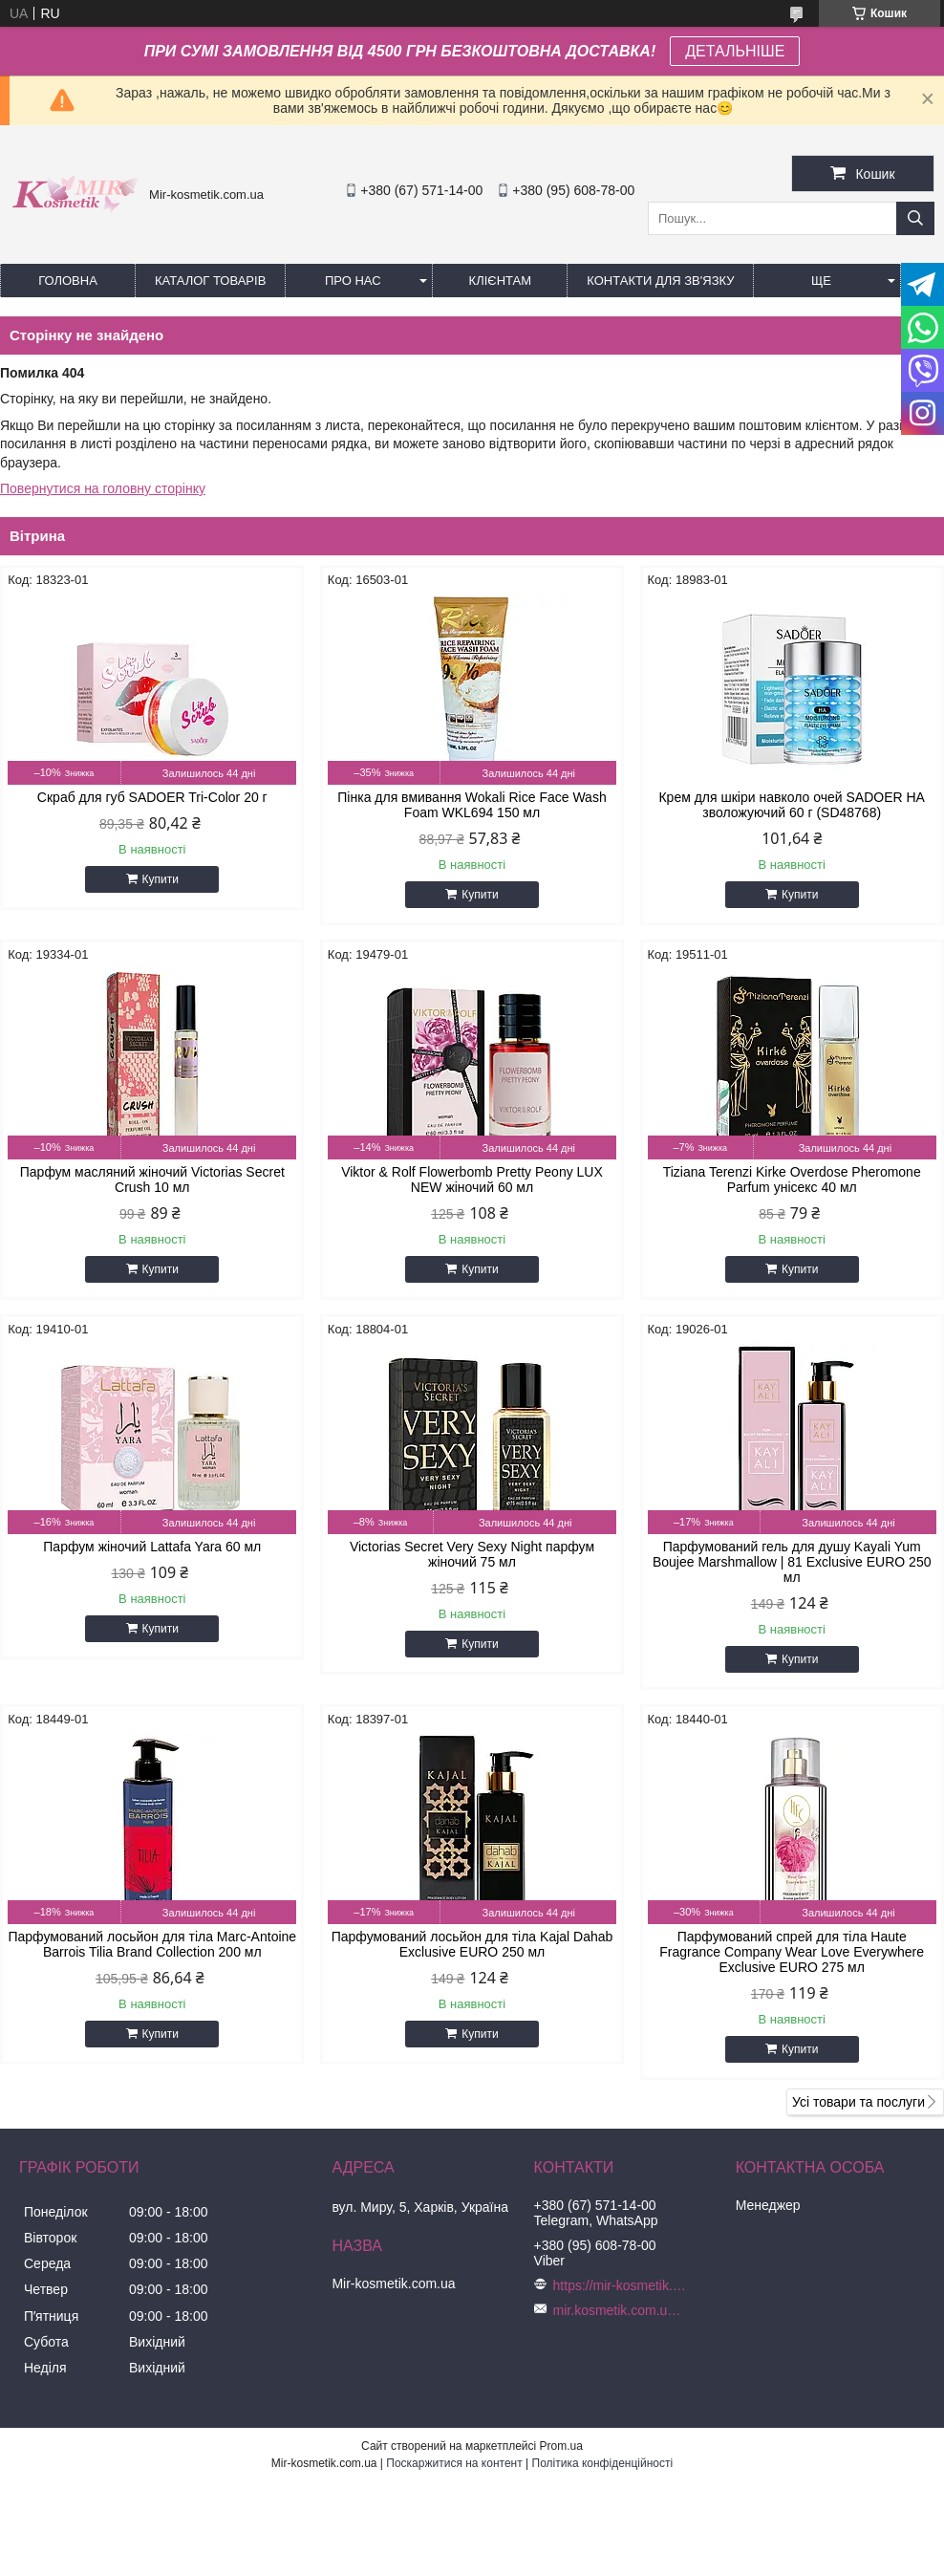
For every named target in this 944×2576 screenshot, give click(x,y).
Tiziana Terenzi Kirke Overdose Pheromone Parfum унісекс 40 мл (792, 1179)
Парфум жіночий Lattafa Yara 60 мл (152, 1546)
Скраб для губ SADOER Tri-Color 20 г (152, 797)
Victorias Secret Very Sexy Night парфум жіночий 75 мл (472, 1554)
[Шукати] (915, 218)
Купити (160, 879)
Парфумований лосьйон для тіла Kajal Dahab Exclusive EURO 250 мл (472, 1944)
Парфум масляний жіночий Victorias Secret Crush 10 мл (152, 1179)
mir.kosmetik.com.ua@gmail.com (620, 2310)
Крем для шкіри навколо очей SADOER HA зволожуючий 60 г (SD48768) (791, 805)
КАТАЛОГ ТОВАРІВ (210, 280)
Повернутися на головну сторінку (102, 488)
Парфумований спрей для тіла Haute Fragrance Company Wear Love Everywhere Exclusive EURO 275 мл (791, 1952)
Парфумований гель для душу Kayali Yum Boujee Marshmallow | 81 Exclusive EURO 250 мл (792, 1562)
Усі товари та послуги (858, 2102)
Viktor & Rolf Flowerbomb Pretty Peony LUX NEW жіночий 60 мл (472, 1179)
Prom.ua (561, 2446)
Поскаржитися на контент (454, 2463)
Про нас (353, 280)
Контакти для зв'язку (660, 280)
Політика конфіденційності (603, 2463)
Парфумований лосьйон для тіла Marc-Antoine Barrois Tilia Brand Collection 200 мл (152, 1944)
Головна (67, 280)
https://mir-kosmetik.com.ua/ (620, 2285)
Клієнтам (500, 280)
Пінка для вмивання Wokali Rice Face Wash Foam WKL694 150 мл (471, 805)
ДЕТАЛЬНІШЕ (734, 51)
